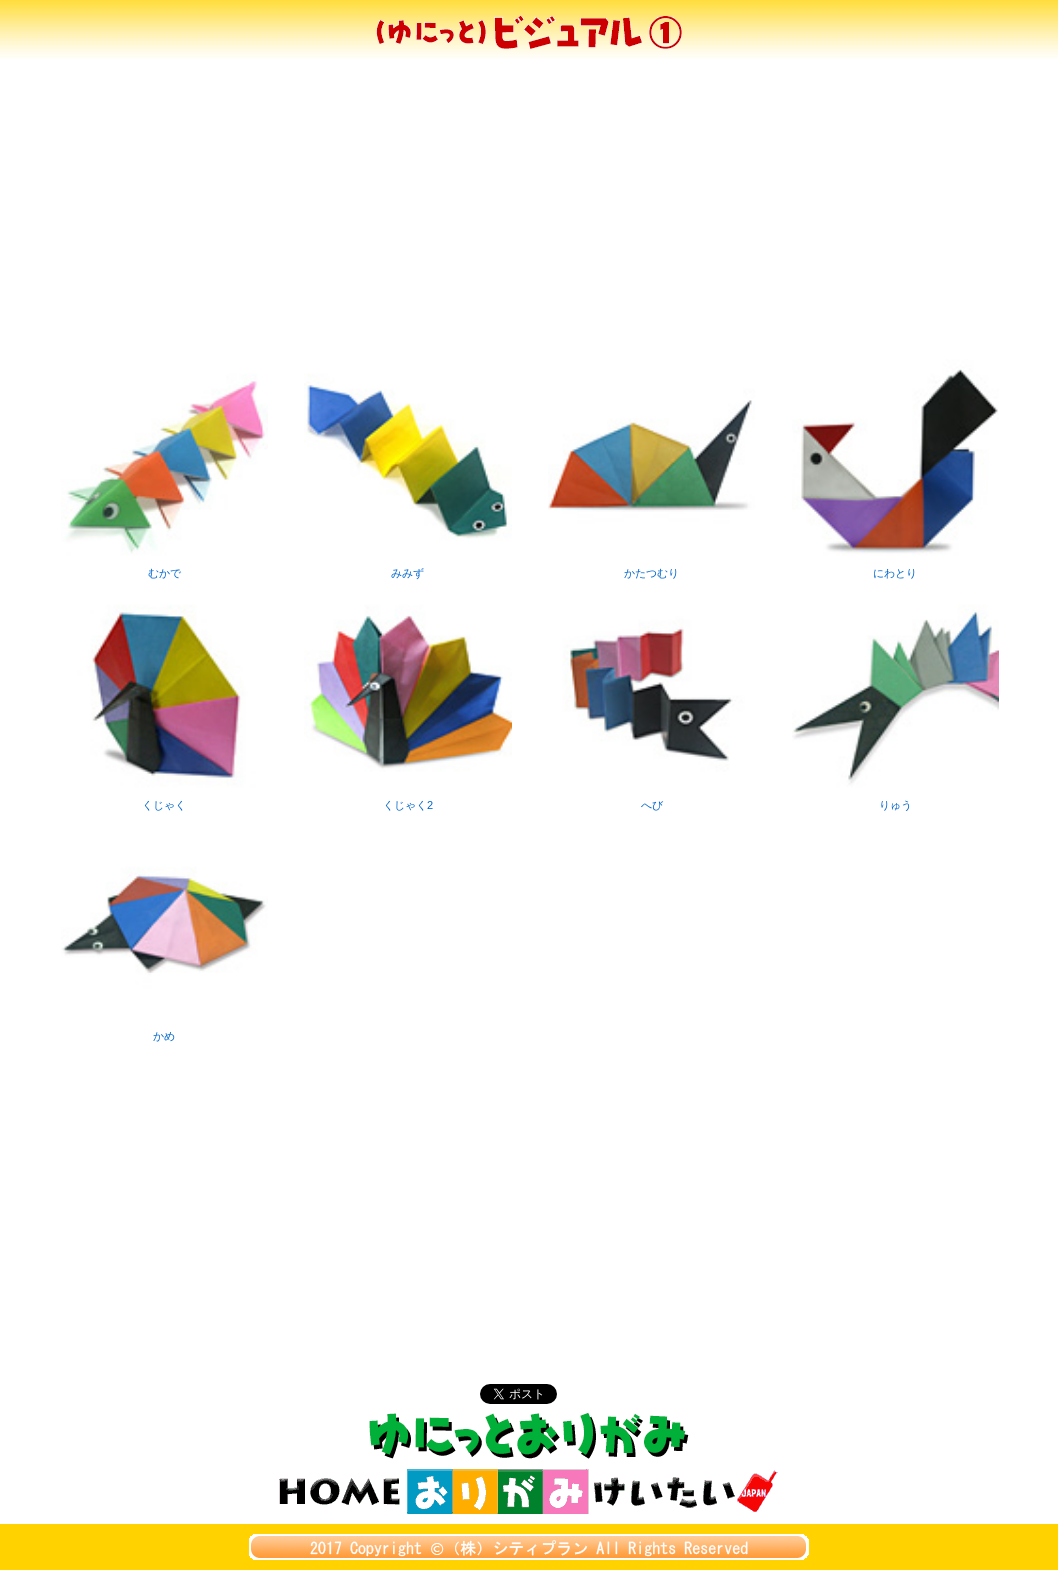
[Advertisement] (529, 209)
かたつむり (651, 566)
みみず (407, 566)
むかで (164, 566)
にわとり (895, 566)
